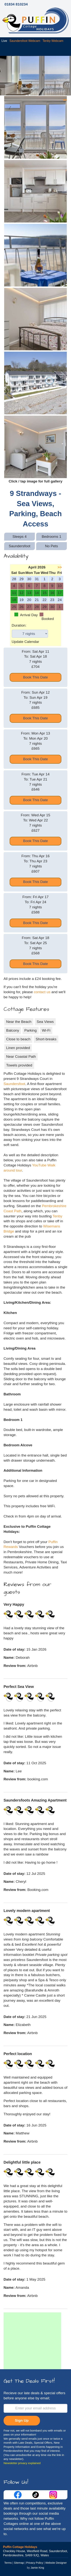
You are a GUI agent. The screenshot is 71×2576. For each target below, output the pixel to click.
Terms (8, 2562)
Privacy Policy (34, 2562)
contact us (42, 992)
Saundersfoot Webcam (24, 40)
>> (60, 567)
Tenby (57, 1216)
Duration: (19, 625)
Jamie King (37, 2567)
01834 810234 (16, 4)
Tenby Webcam (52, 40)
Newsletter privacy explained (22, 2463)
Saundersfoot (14, 1084)
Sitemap (19, 2562)
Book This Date (35, 677)
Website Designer (56, 2562)
